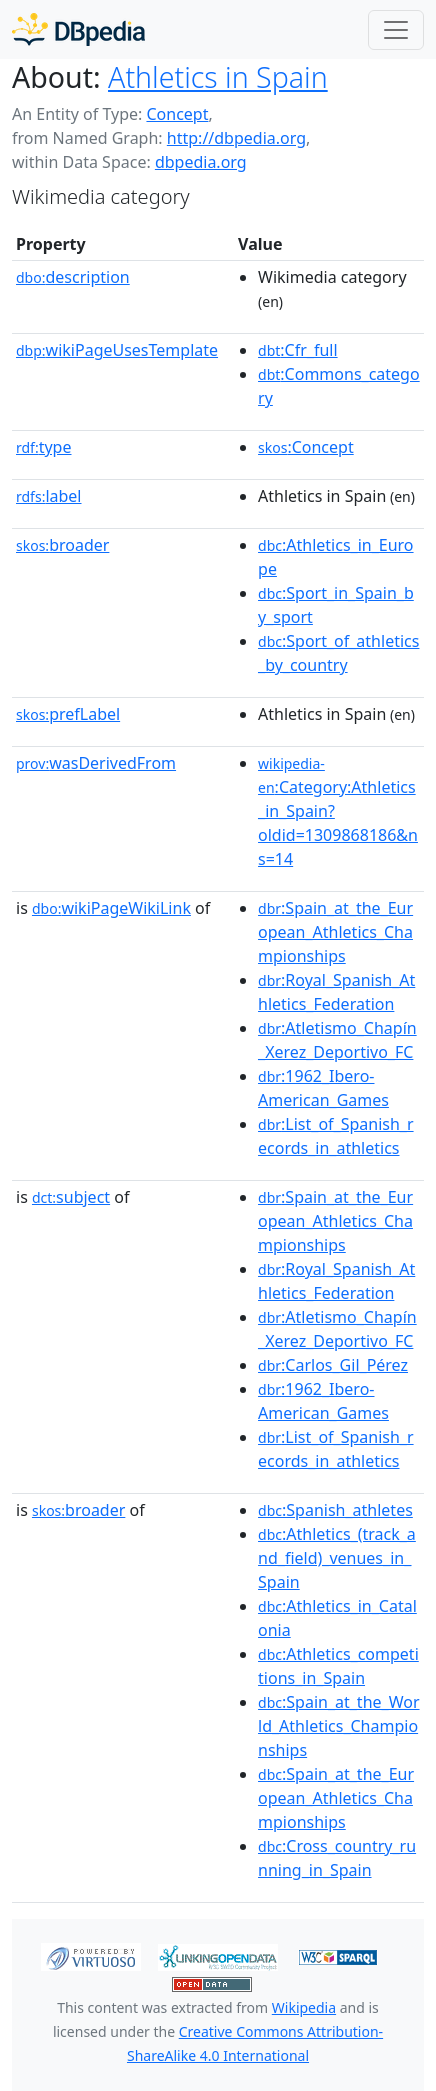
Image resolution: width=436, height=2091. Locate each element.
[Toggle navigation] (396, 30)
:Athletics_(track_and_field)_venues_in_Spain (337, 1558)
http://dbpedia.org (236, 138)
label (49, 496)
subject (71, 1197)
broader (62, 545)
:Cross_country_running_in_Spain (337, 1858)
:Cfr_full (298, 350)
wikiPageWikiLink (111, 908)
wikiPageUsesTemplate (117, 350)
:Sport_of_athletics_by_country (338, 653)
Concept (177, 114)
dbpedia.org (201, 162)
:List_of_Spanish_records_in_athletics (336, 1136)
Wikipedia (304, 2007)
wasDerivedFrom (96, 763)
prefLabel (68, 714)
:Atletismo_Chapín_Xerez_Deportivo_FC (337, 1040)
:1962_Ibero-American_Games (323, 1088)
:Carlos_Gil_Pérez (333, 1365)
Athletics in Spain (218, 76)
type (44, 447)
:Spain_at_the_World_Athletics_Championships (338, 1726)
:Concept (306, 447)
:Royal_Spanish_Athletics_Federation (336, 992)
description (73, 277)
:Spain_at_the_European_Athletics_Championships (335, 932)
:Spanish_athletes (335, 1510)
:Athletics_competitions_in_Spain (338, 1666)
